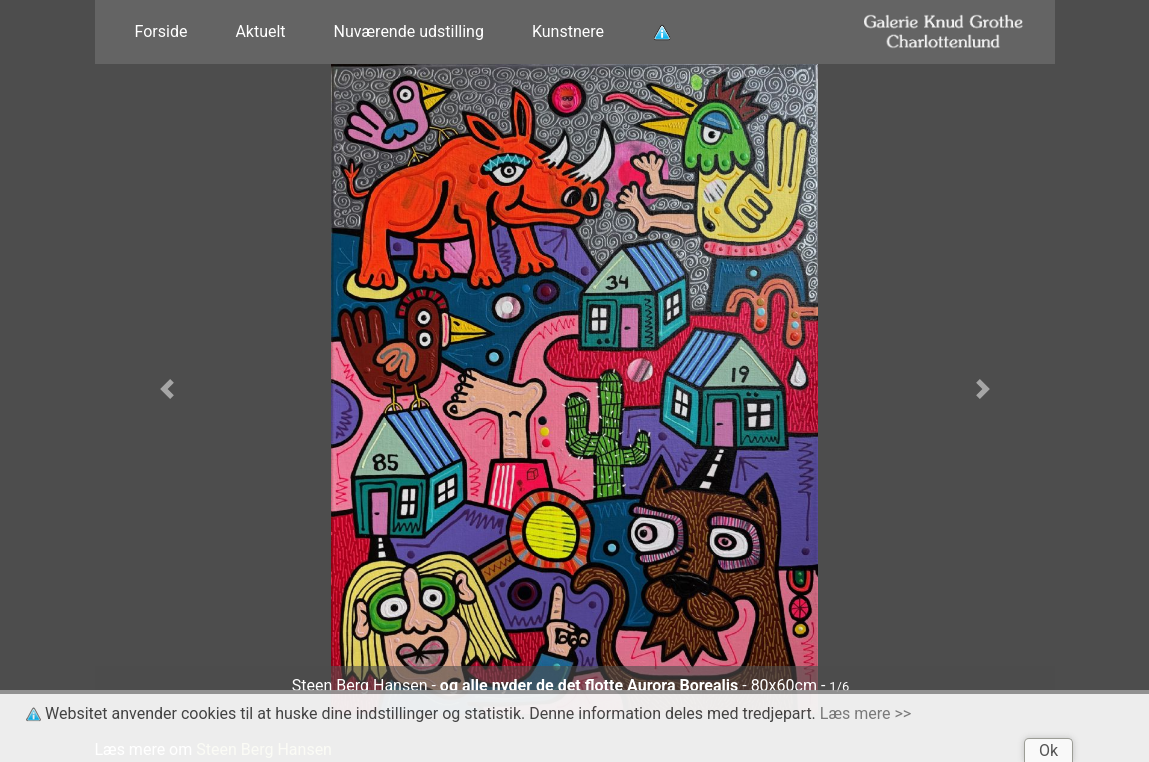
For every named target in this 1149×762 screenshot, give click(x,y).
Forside (161, 31)
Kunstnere (568, 31)
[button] (167, 389)
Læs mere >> (865, 713)
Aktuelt (260, 31)
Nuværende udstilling (409, 31)
